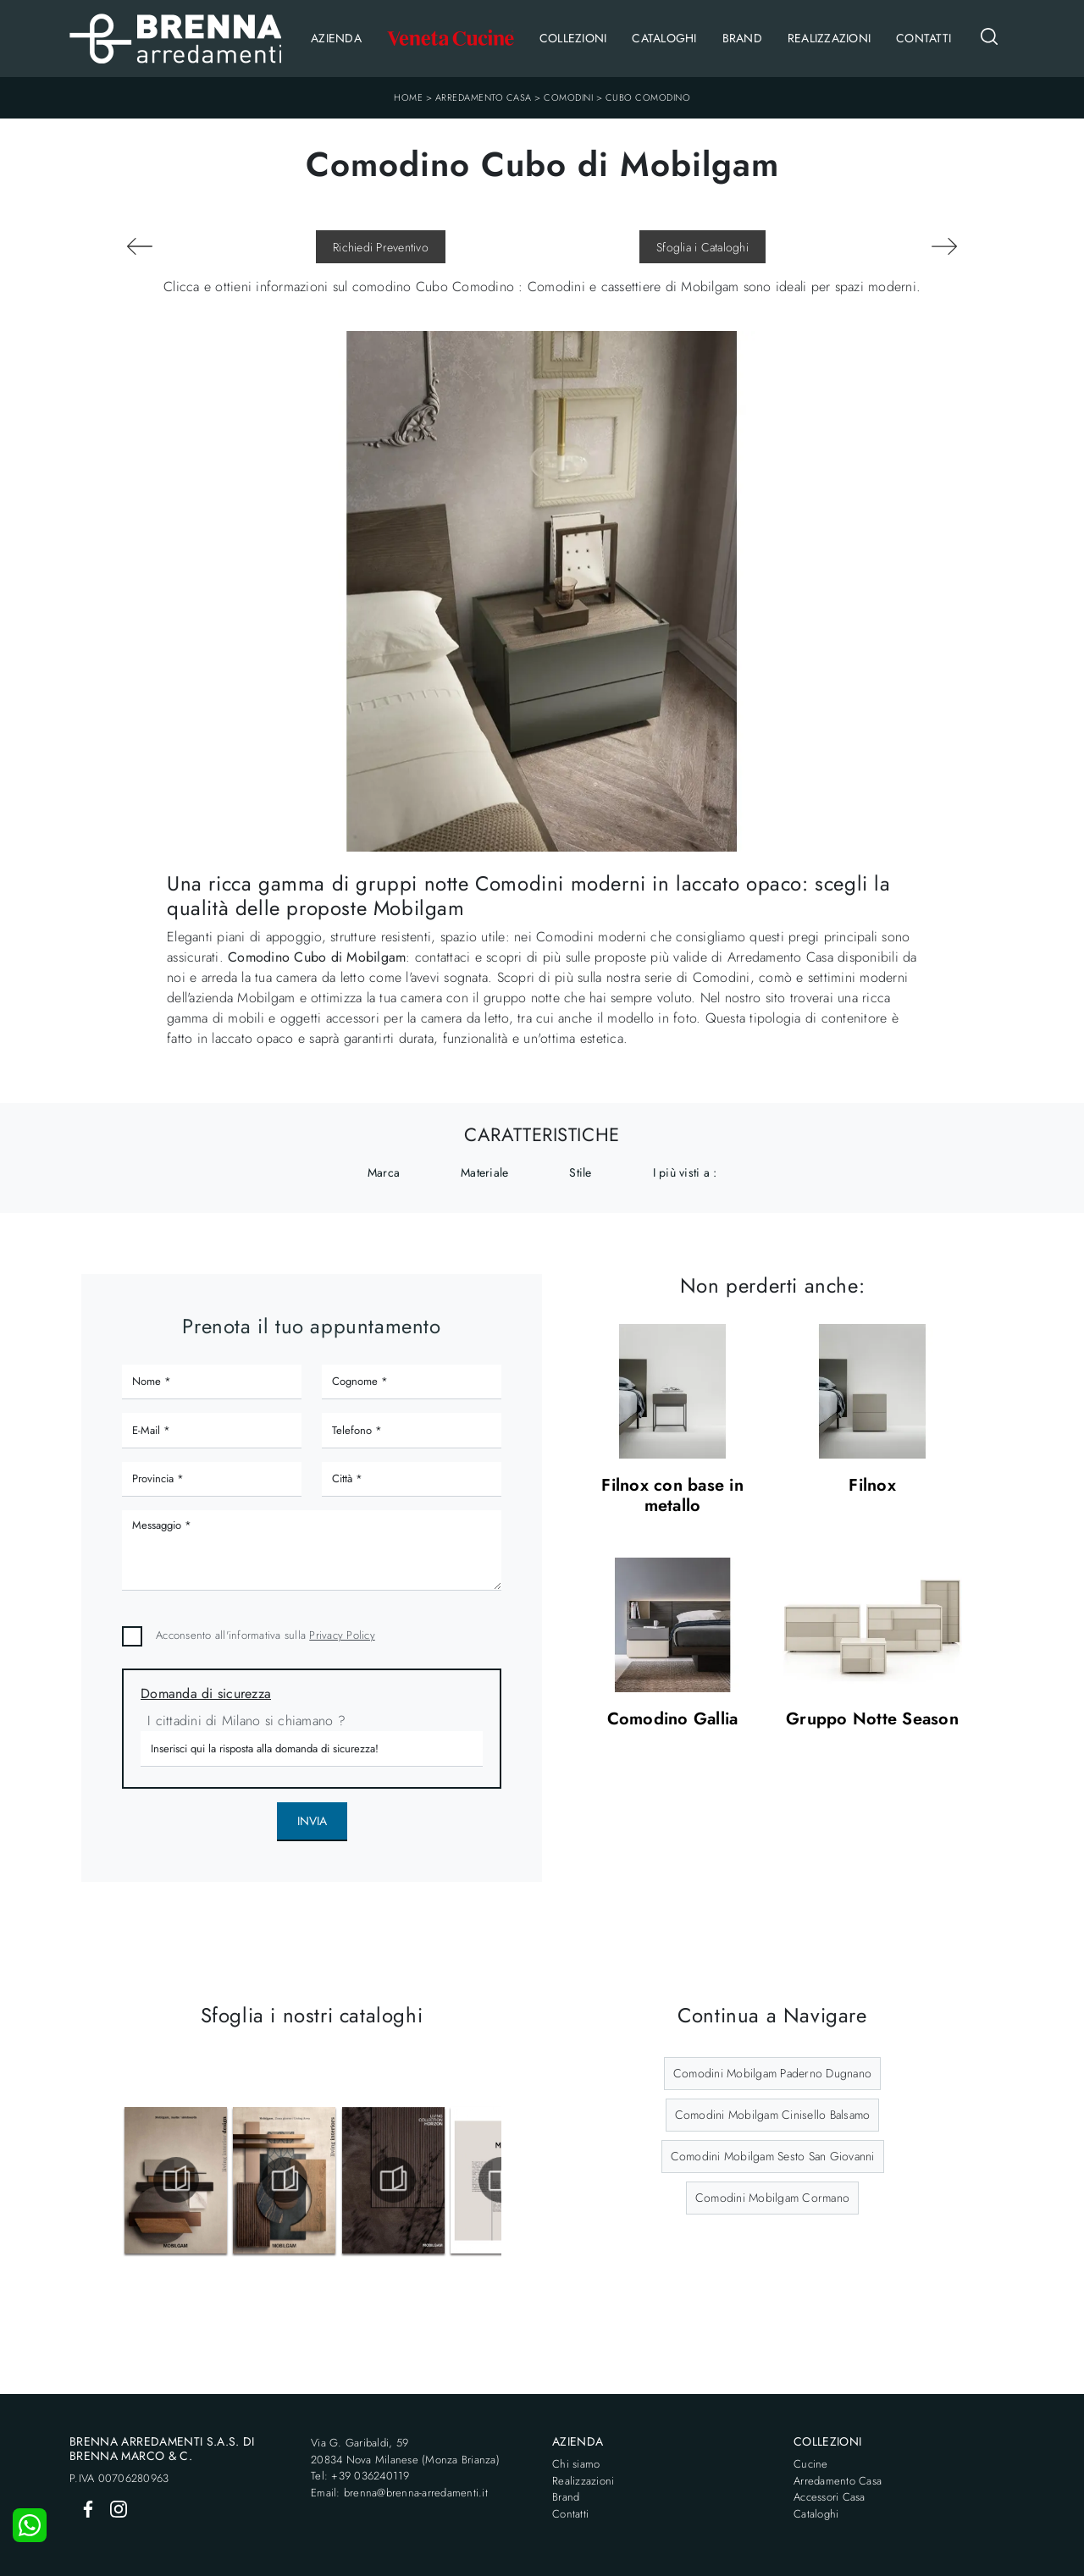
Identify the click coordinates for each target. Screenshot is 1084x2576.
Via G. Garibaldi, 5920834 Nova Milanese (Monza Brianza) (405, 2451)
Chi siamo (576, 2464)
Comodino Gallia (672, 1719)
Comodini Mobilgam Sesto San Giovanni (773, 2156)
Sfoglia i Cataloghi (702, 247)
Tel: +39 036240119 (360, 2476)
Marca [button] (384, 1172)
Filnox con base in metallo (672, 1496)
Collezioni (573, 38)
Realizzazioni (829, 38)
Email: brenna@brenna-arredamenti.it (399, 2493)
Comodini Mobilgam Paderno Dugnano (772, 2073)
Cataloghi (664, 38)
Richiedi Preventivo (381, 247)
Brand (742, 38)
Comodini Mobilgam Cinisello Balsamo (773, 2114)
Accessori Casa (830, 2497)
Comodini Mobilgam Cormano (772, 2197)
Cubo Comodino (648, 97)
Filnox (872, 1486)
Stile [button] (580, 1172)
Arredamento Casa (483, 97)
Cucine (811, 2464)
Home (408, 97)
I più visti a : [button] (685, 1172)
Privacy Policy (342, 1635)
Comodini (568, 97)
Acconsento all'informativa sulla (265, 1635)
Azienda (336, 38)
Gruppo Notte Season (872, 1719)
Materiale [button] (484, 1172)
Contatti (923, 38)
